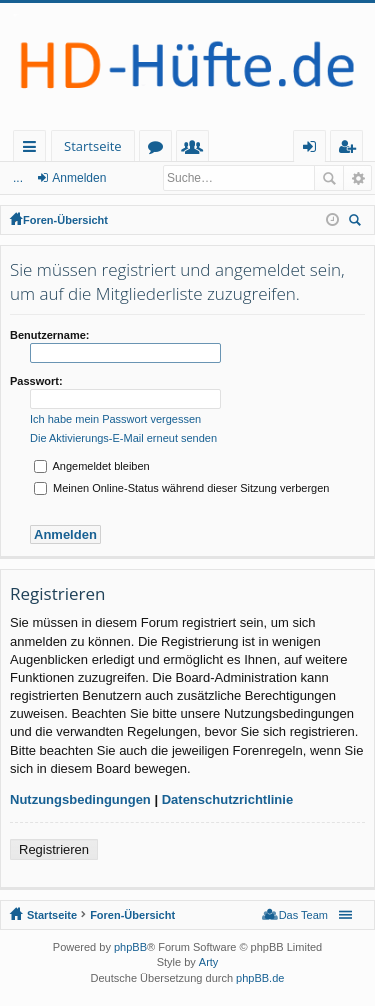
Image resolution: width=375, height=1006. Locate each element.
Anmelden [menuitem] (315, 149)
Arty (209, 962)
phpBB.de (260, 978)
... (18, 178)
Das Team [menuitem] (303, 915)
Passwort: (36, 381)
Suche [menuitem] (358, 222)
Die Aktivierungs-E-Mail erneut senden (123, 438)
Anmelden (79, 178)
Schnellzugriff (33, 149)
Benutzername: (49, 335)
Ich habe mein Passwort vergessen (115, 419)
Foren (159, 149)
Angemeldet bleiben (92, 466)
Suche (329, 178)
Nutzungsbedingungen (80, 799)
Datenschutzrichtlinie (227, 799)
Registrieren (54, 849)
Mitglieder (196, 149)
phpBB (130, 947)
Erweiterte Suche (357, 178)
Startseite (93, 146)
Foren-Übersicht (65, 220)
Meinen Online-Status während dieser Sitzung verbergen (181, 488)
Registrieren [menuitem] (351, 149)
